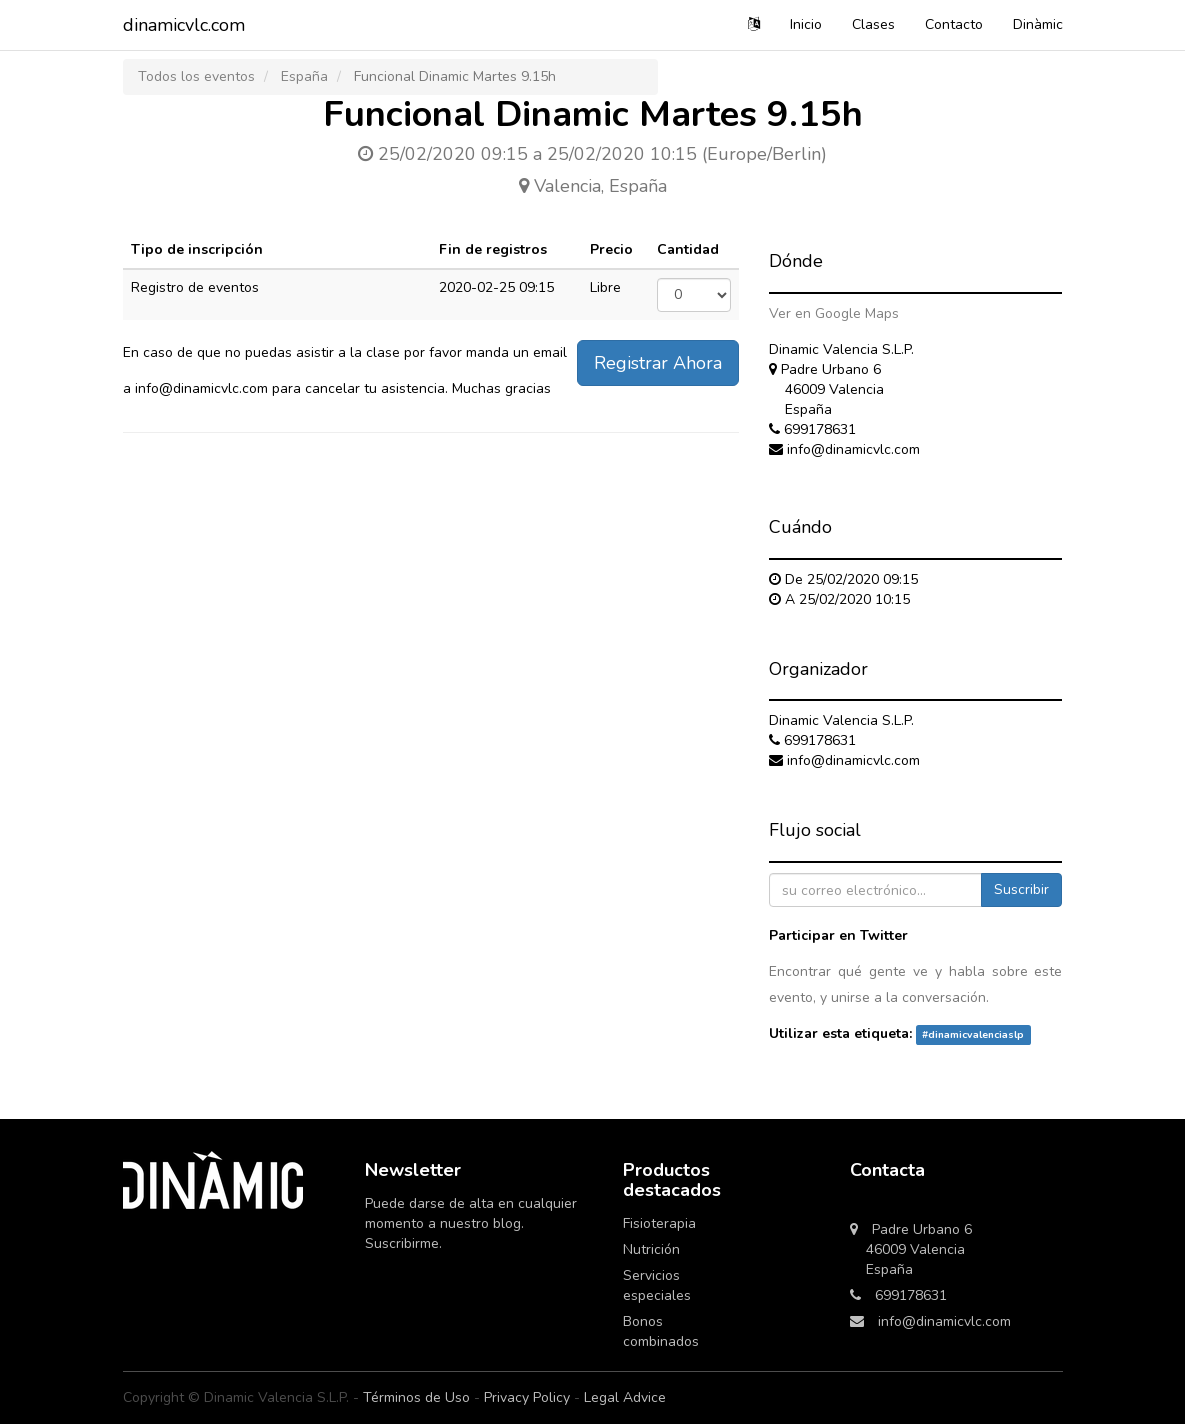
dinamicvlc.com (184, 25)
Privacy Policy (527, 1397)
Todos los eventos (196, 76)
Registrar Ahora (658, 363)
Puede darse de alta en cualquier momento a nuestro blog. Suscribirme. (471, 1223)
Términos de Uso (416, 1397)
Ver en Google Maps (834, 313)
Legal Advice (625, 1397)
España (304, 76)
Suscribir (1021, 889)
